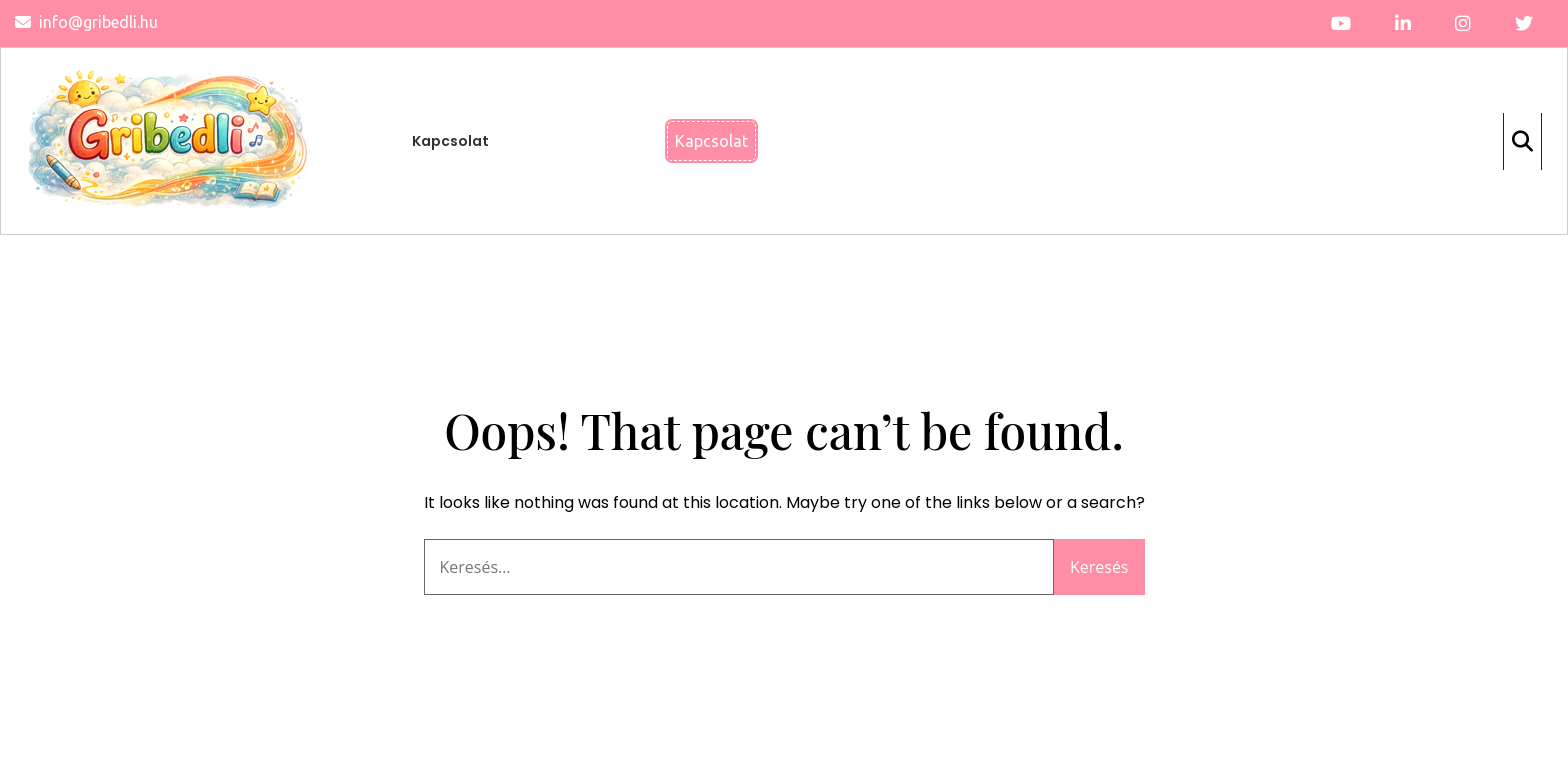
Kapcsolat (450, 141)
